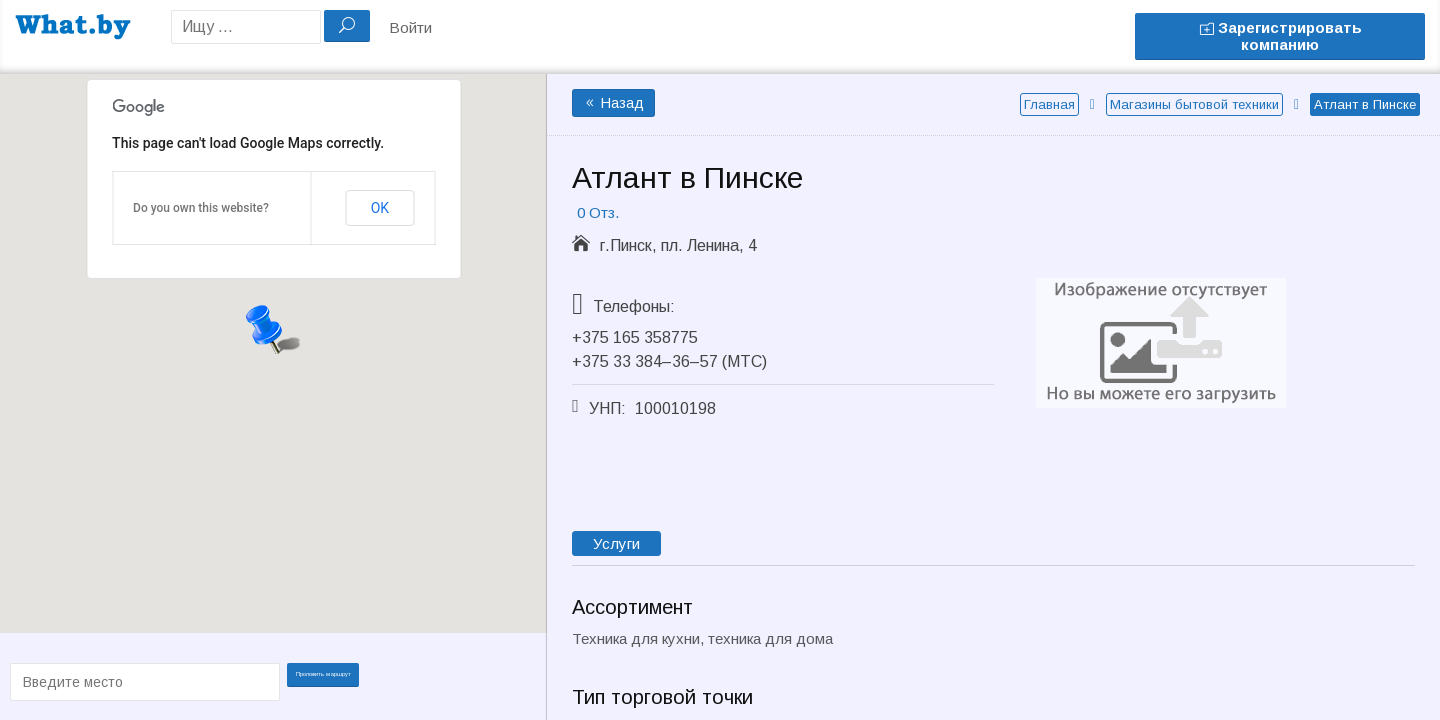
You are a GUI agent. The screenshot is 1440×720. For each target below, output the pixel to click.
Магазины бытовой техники (1194, 104)
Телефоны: (634, 306)
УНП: (607, 408)
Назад (613, 103)
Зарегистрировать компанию (1280, 36)
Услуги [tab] (616, 543)
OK (380, 208)
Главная (1049, 104)
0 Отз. (598, 212)
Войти (410, 27)
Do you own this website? (201, 208)
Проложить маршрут (330, 680)
